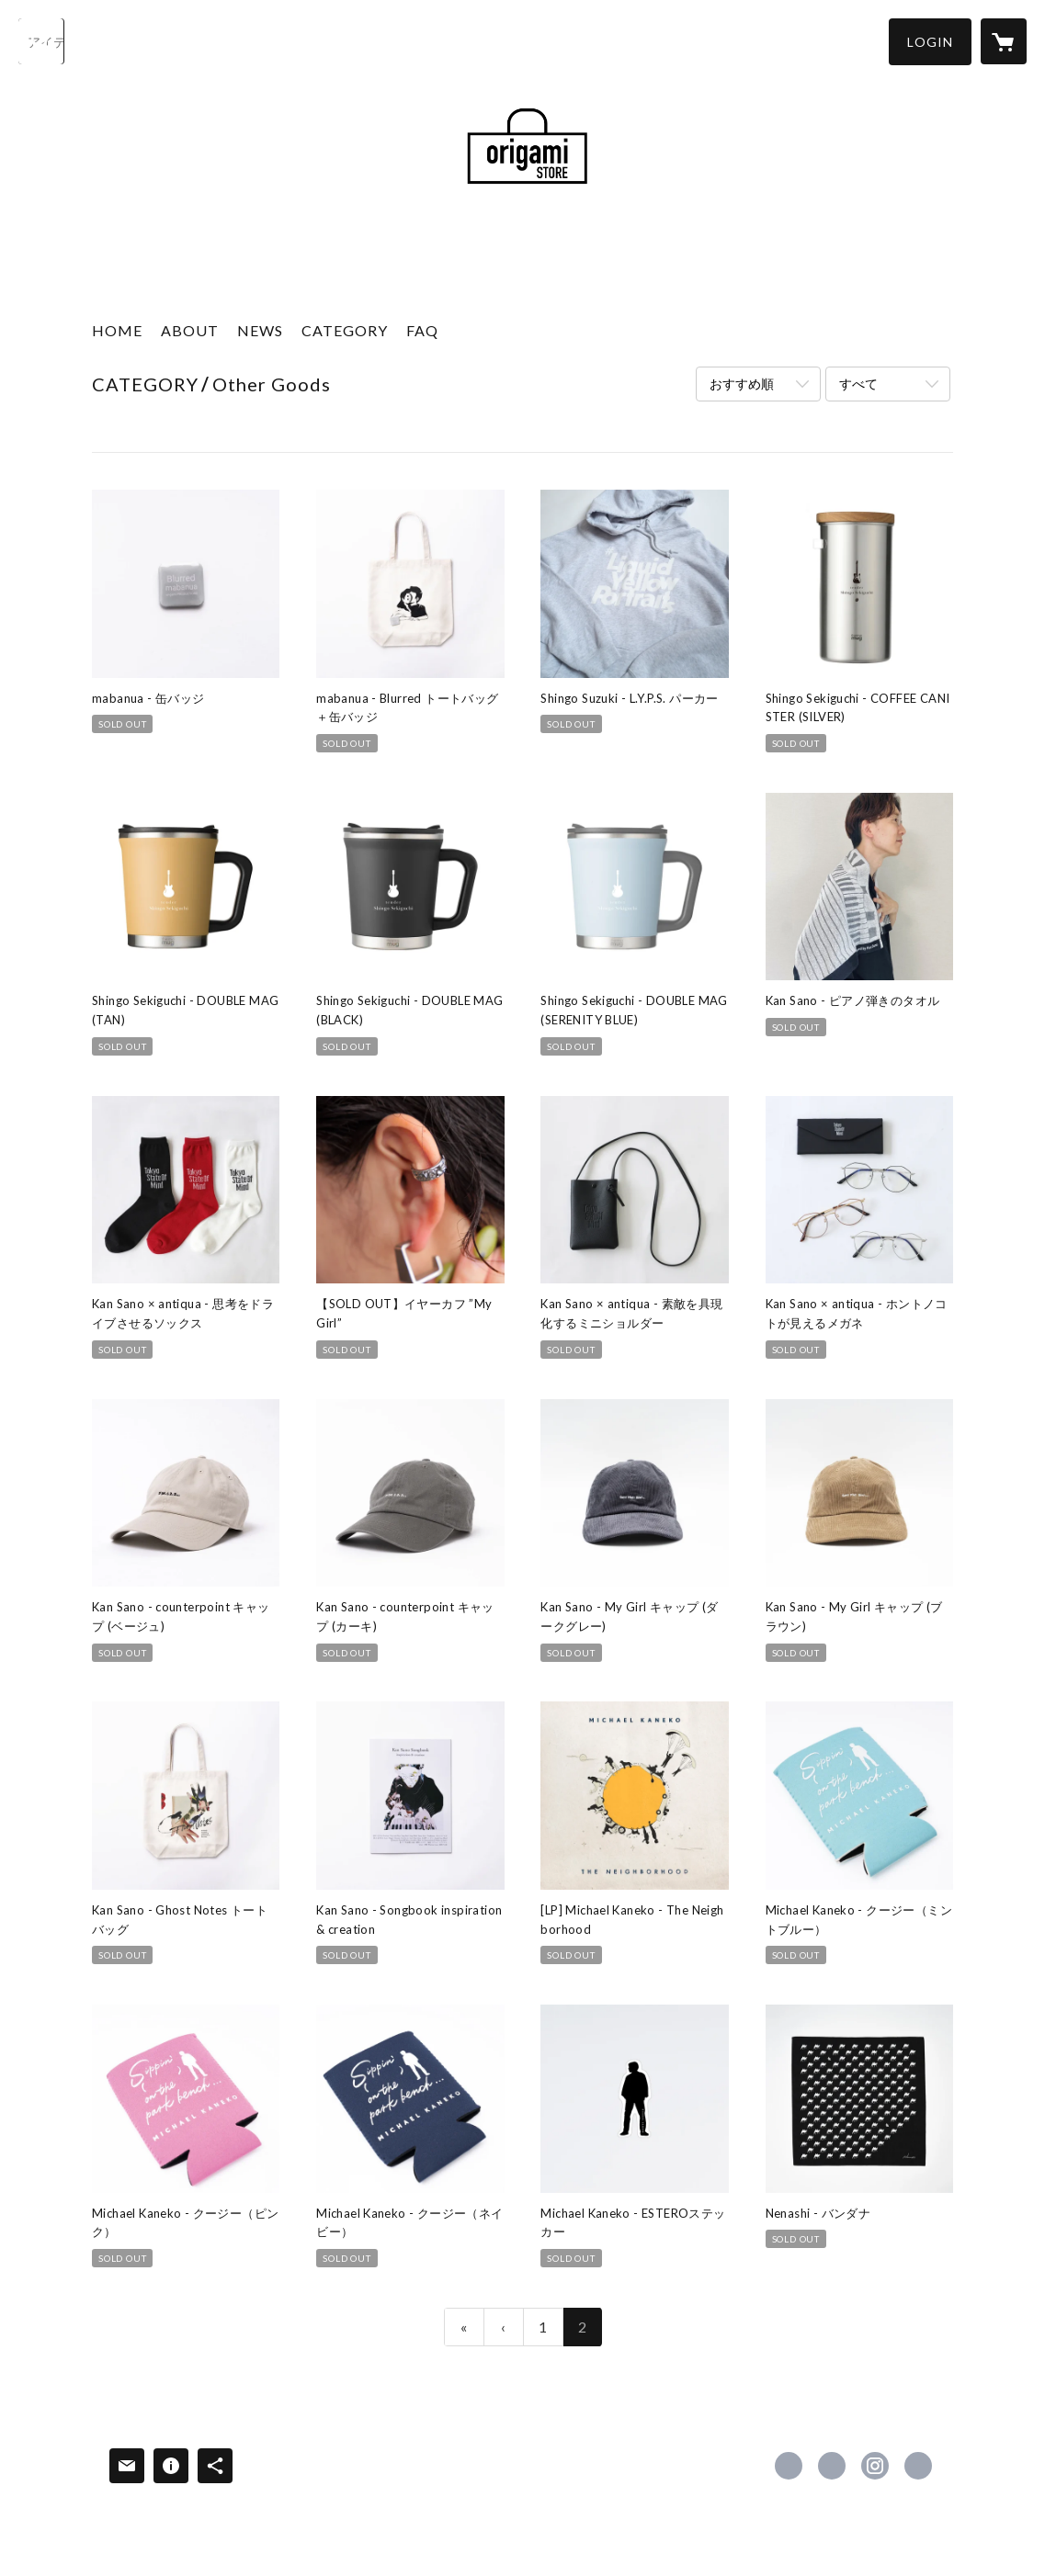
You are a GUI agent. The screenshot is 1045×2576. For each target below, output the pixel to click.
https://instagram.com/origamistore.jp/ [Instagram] (875, 2466)
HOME (117, 330)
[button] (930, 41)
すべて (858, 383)
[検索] (41, 41)
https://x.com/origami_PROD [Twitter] (832, 2466)
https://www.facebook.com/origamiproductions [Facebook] (788, 2466)
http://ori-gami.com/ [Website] (918, 2466)
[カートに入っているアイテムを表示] (1004, 41)
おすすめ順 (742, 383)
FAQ (422, 330)
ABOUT (190, 330)
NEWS (260, 330)
